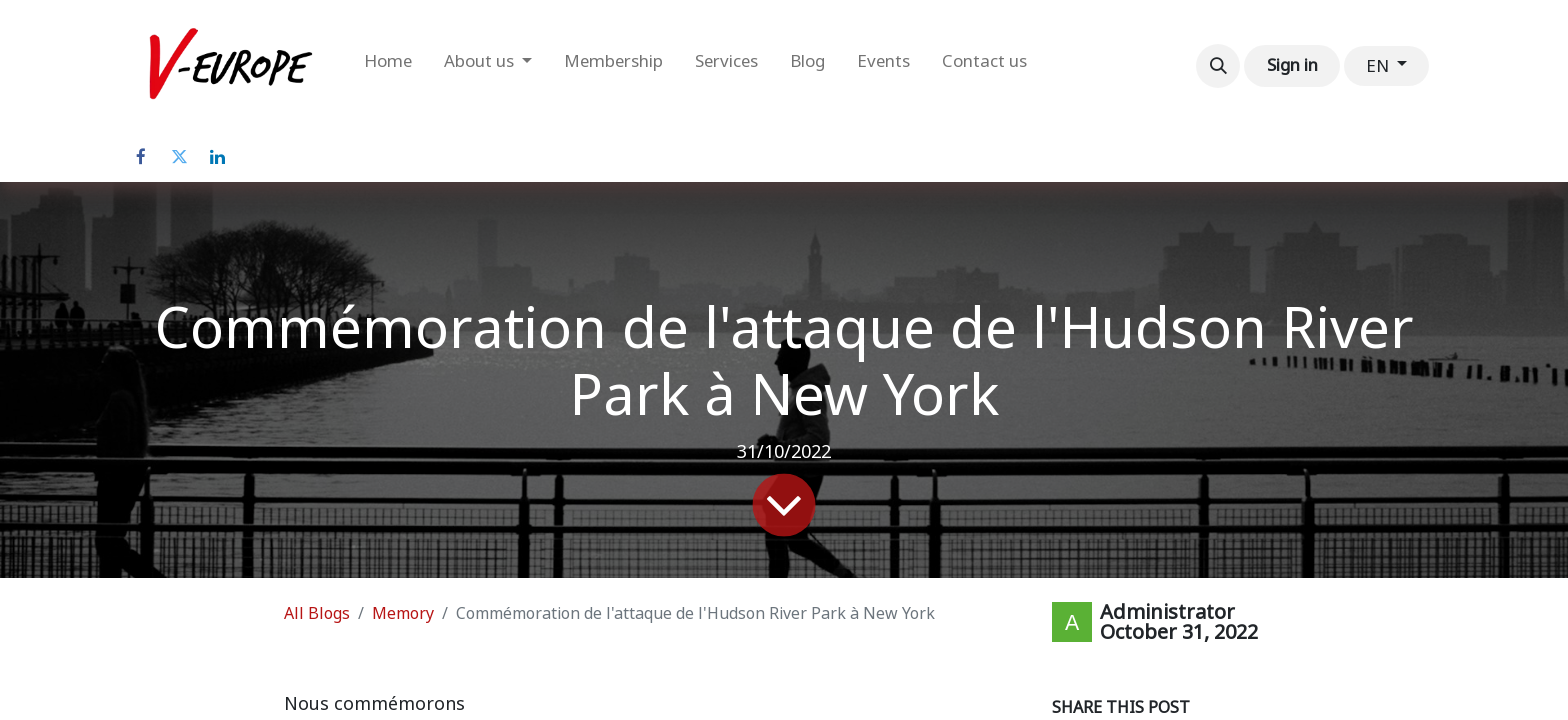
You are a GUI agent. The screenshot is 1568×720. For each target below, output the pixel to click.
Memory (403, 613)
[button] (1218, 66)
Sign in (1292, 65)
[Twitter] (179, 157)
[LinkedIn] (217, 157)
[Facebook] (141, 157)
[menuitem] (388, 66)
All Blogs (317, 613)
